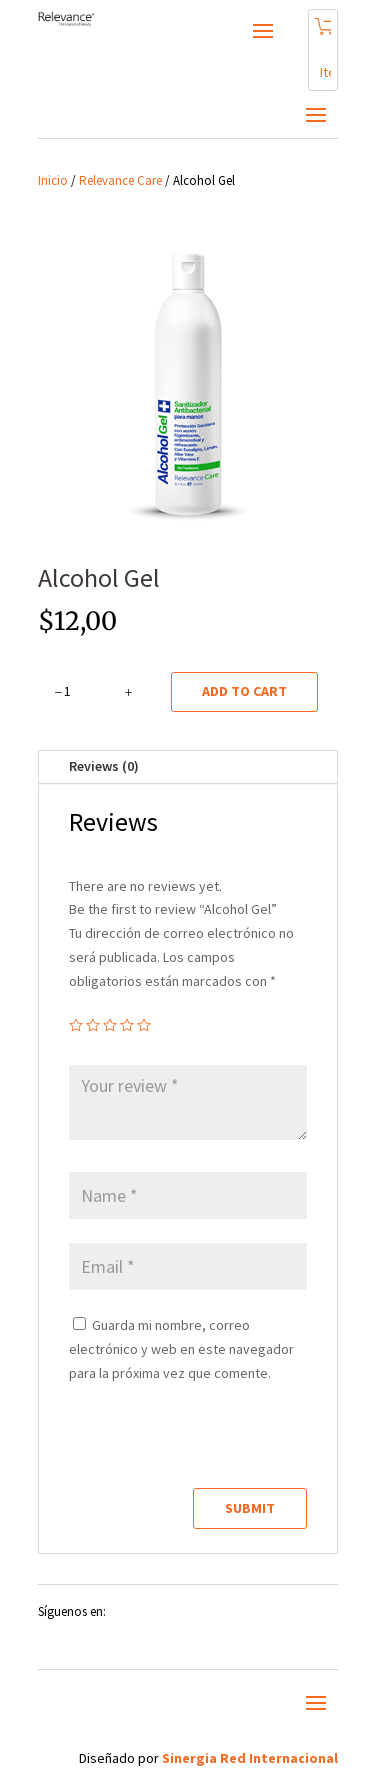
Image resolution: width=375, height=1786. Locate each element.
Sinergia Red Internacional (250, 1758)
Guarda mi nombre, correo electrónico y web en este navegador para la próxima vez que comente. (181, 1349)
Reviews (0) (104, 766)
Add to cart (244, 691)
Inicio (53, 180)
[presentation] (206, 1445)
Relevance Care (120, 180)
